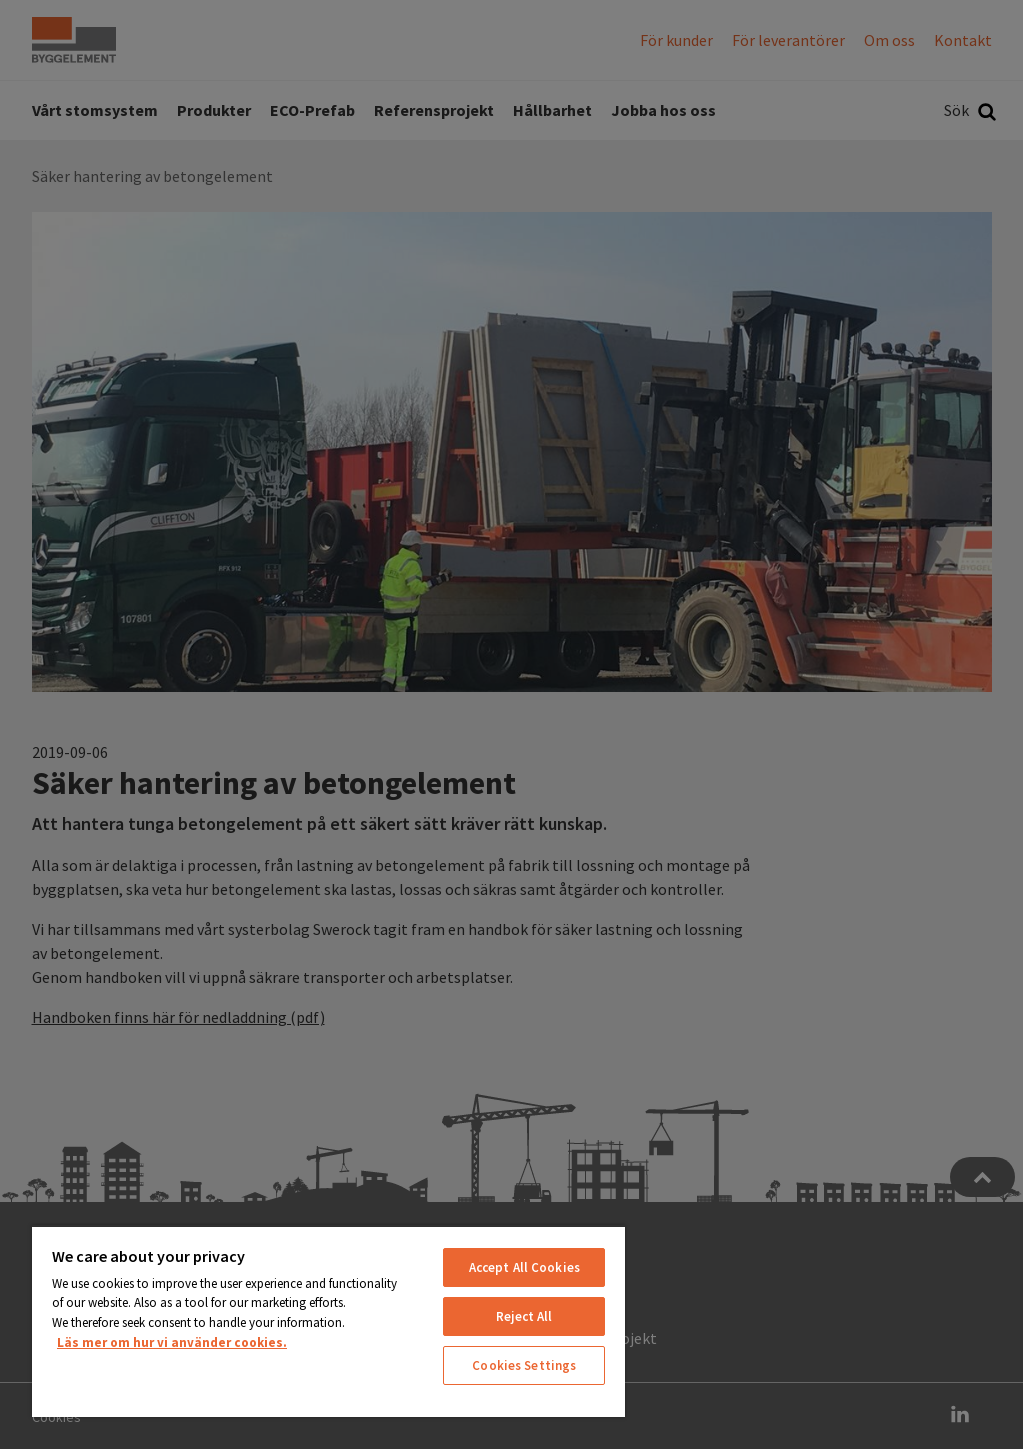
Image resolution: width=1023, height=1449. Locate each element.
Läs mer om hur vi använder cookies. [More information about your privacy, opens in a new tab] (172, 1342)
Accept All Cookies (524, 1267)
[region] (328, 1321)
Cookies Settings (524, 1365)
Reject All (524, 1316)
